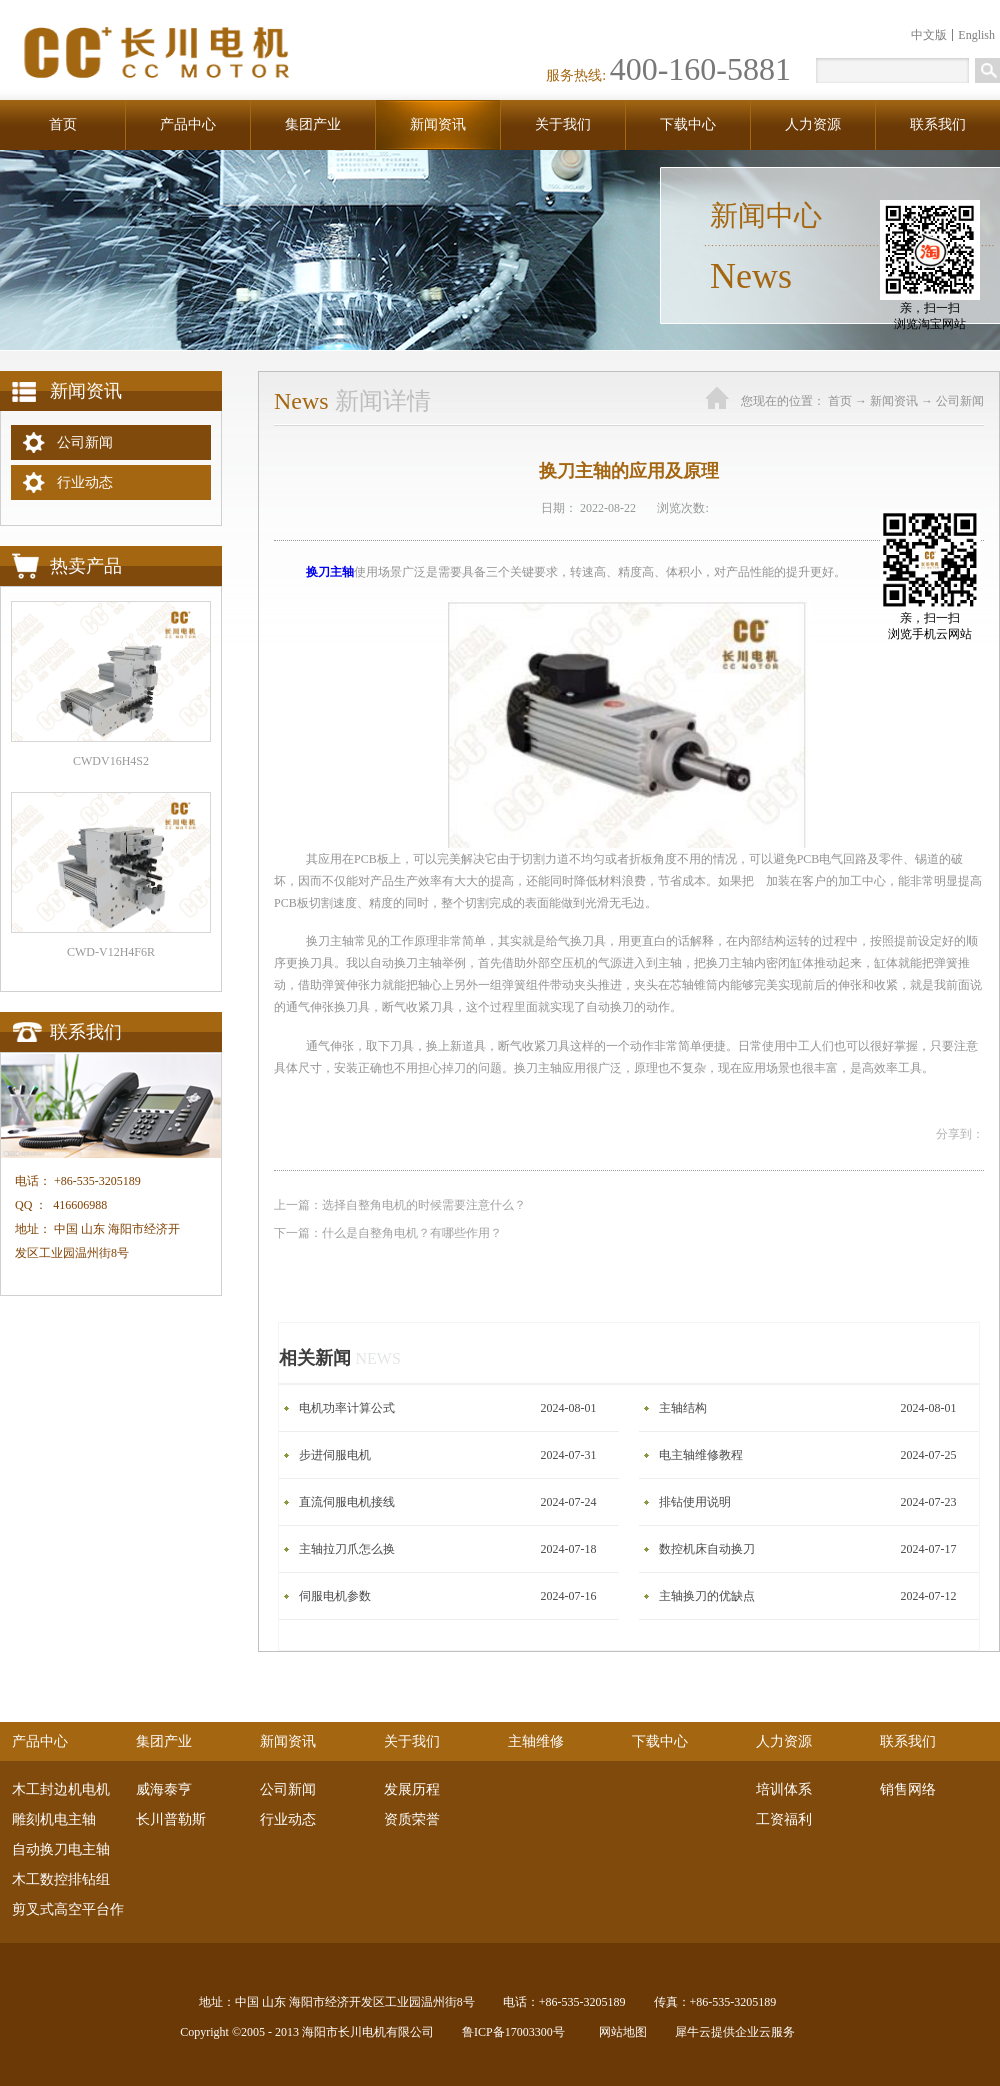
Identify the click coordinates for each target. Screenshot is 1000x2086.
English (976, 35)
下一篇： (388, 1233)
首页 (63, 124)
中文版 (929, 35)
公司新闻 (960, 401)
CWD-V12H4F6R (111, 952)
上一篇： (400, 1205)
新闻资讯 (894, 401)
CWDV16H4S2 (111, 761)
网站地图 (620, 2032)
